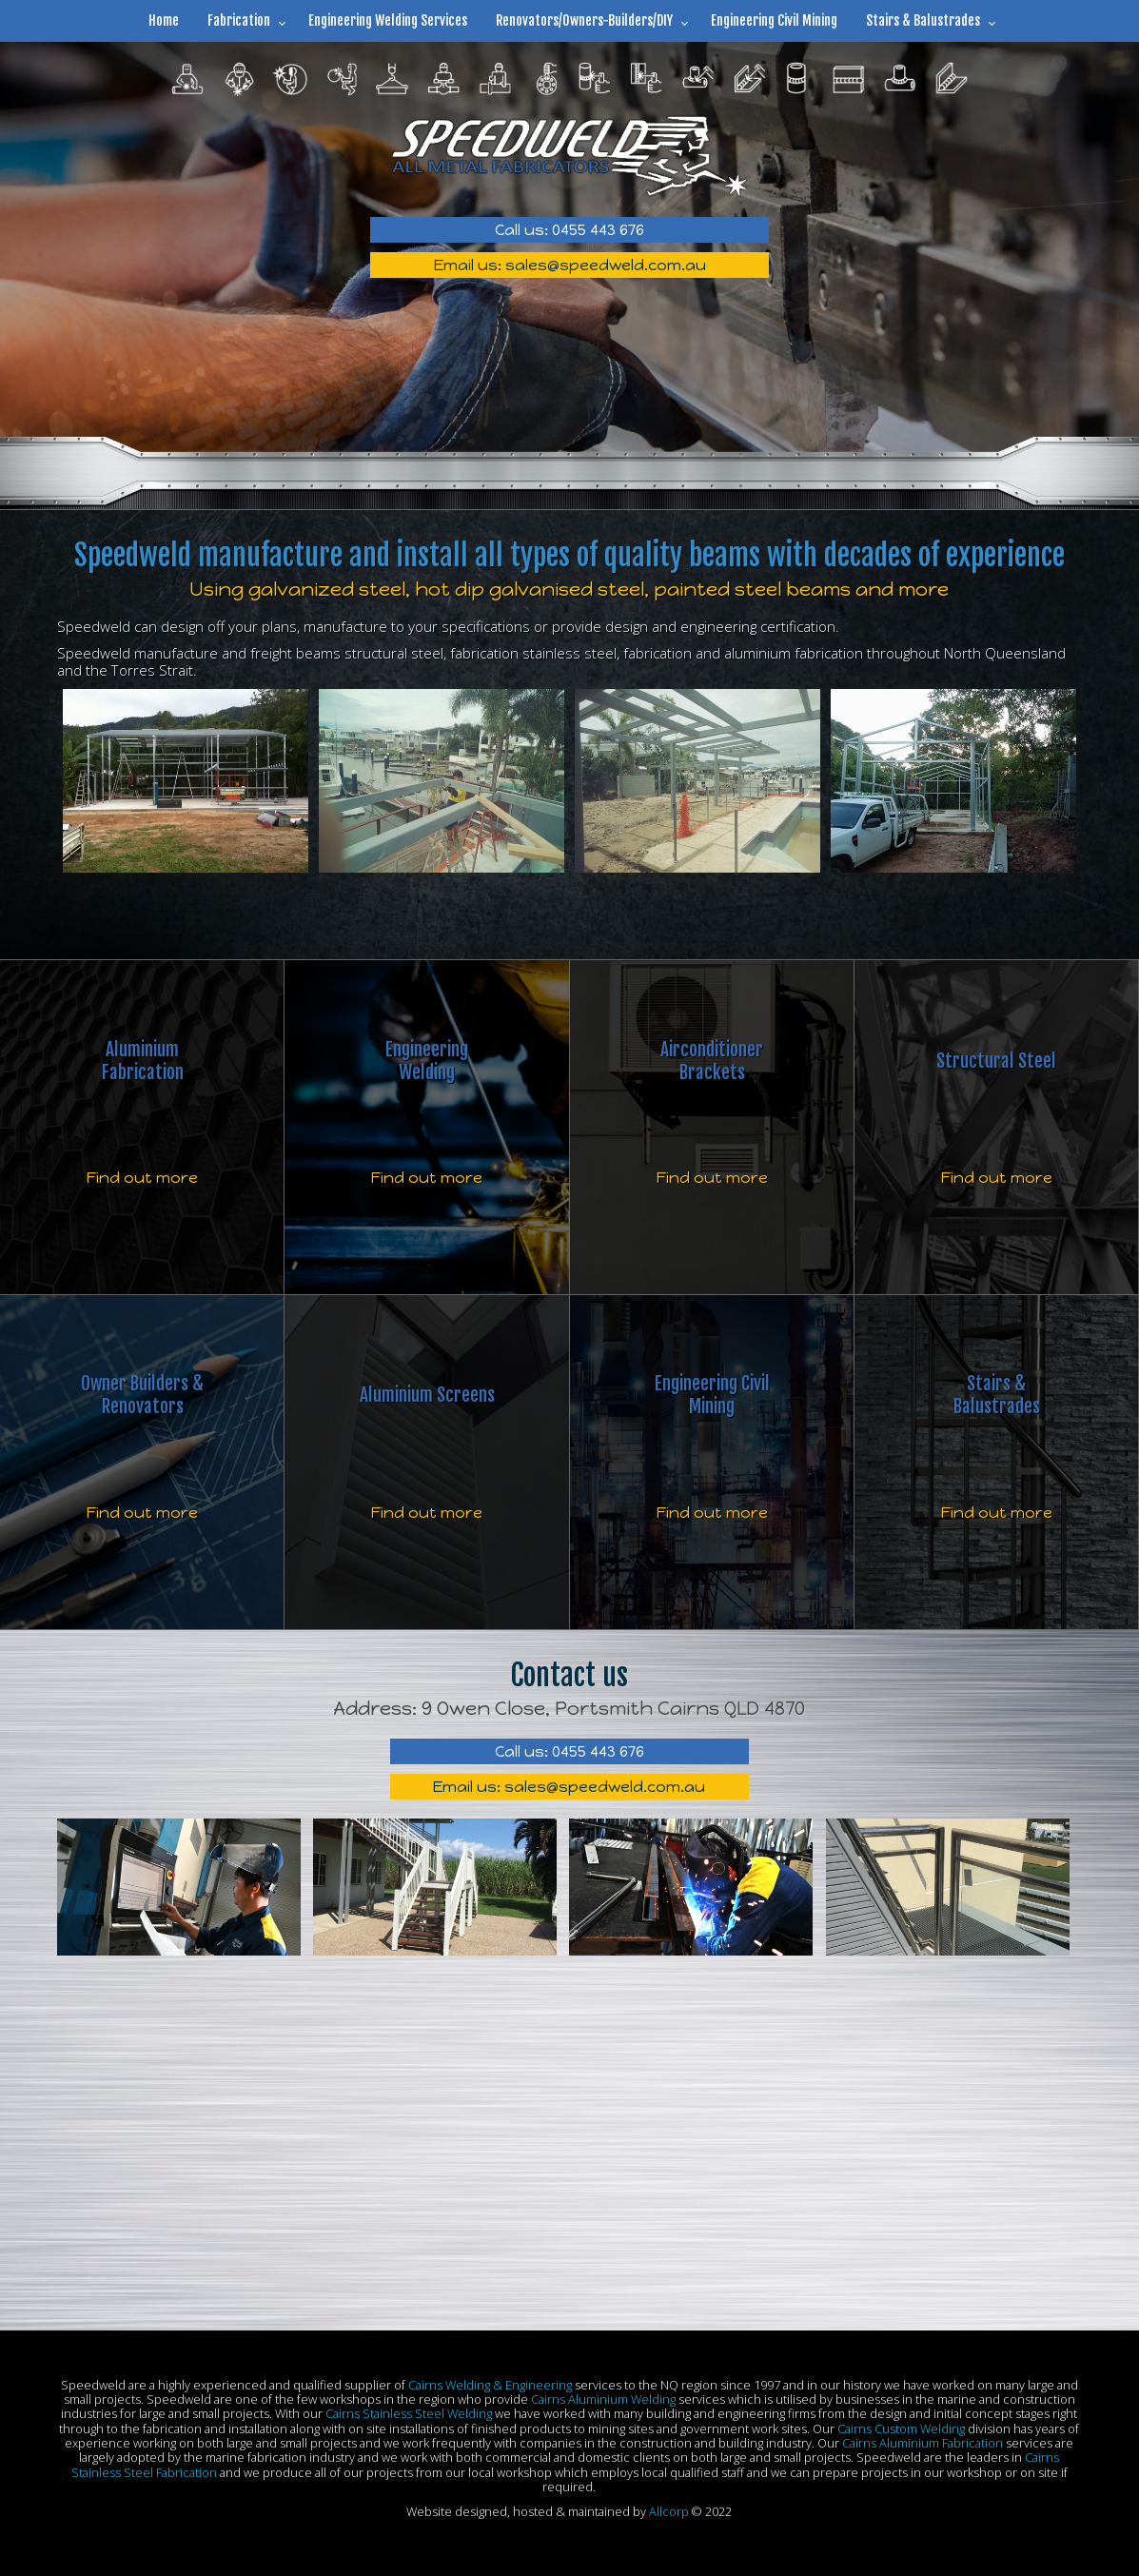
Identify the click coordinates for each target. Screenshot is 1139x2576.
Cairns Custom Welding (901, 2428)
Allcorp (669, 2511)
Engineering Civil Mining (774, 20)
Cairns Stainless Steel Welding (408, 2413)
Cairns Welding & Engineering (490, 2384)
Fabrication (238, 20)
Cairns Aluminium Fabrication (922, 2442)
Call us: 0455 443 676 (569, 230)
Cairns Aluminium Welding (603, 2399)
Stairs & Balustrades (923, 20)
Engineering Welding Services (387, 20)
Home (163, 20)
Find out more (142, 1178)
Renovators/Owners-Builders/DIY (584, 20)
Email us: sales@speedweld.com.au (570, 265)
